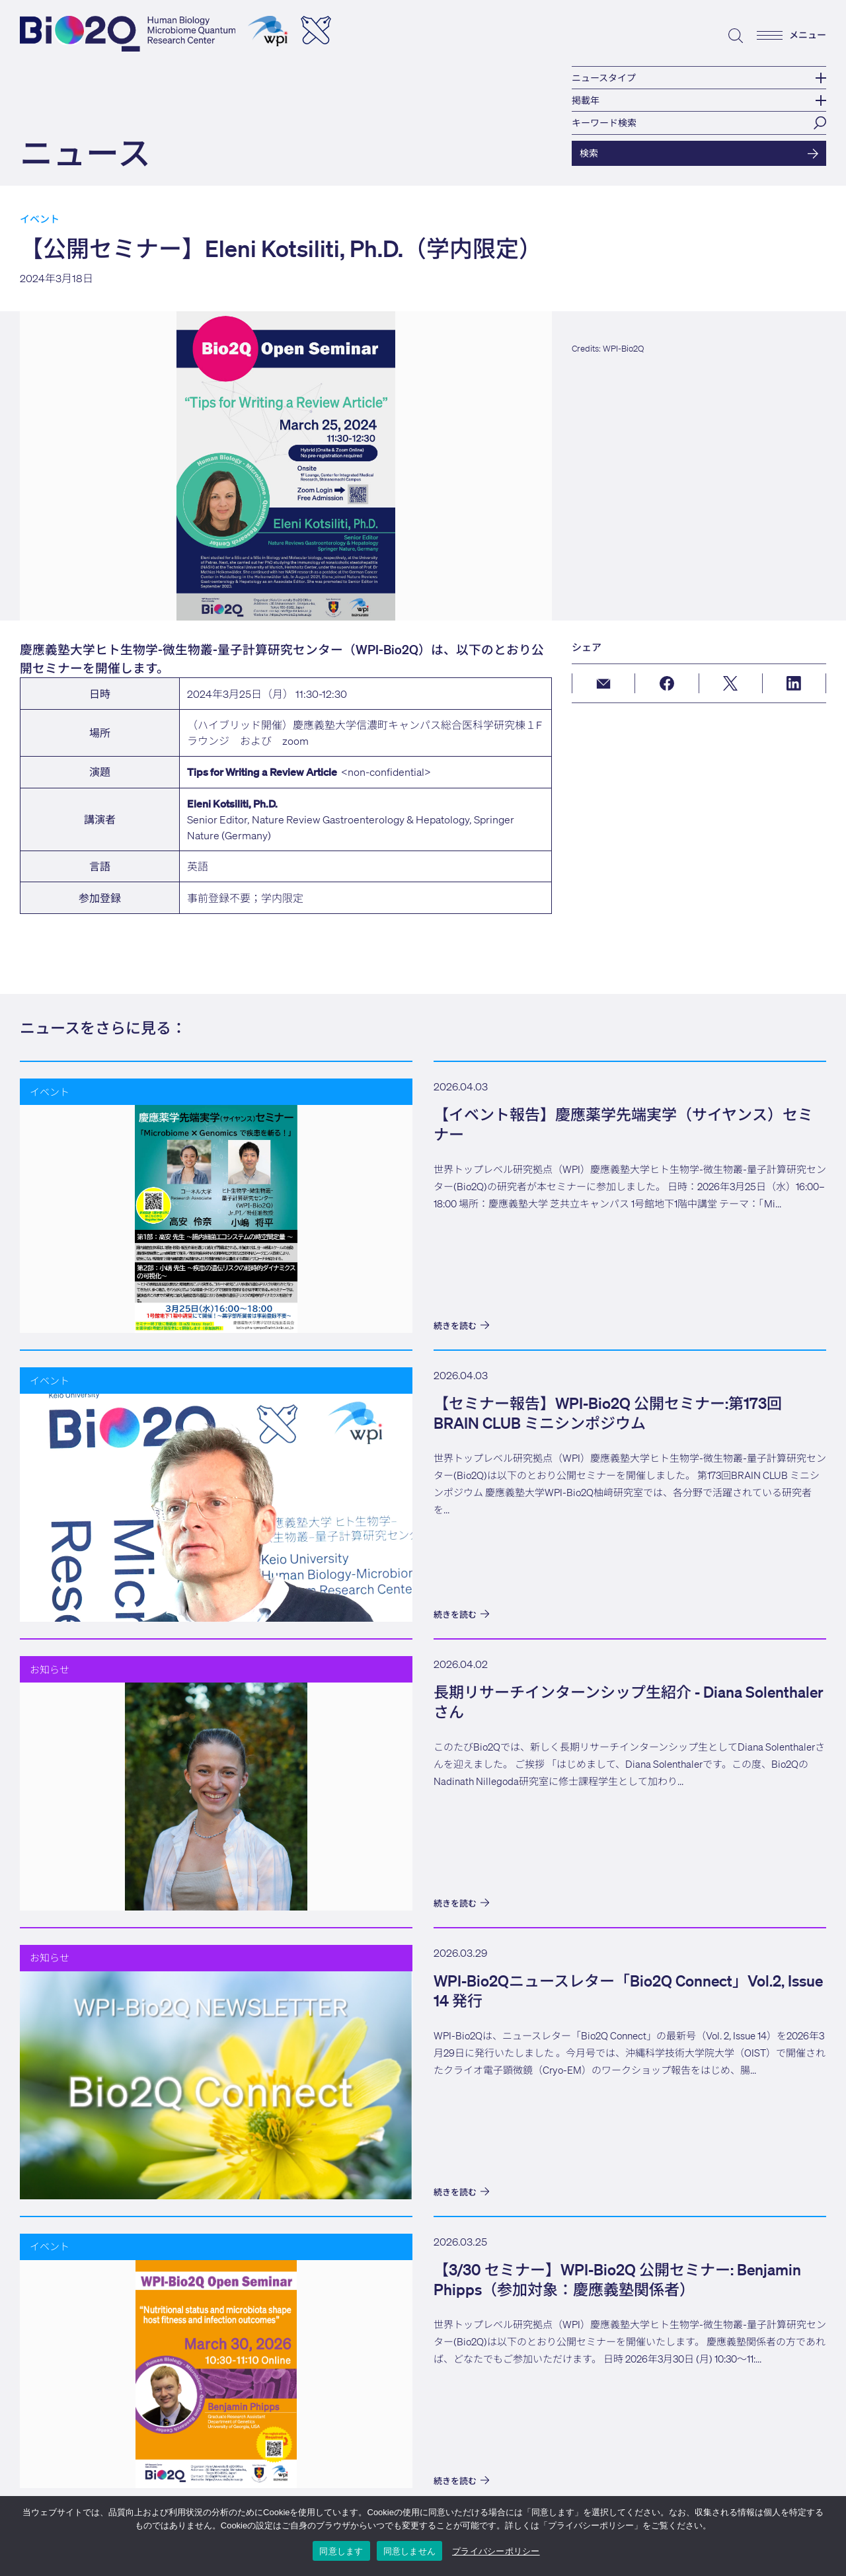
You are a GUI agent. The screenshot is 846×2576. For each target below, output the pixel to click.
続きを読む (461, 1326)
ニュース (85, 152)
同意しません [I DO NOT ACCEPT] (409, 2551)
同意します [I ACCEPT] (341, 2551)
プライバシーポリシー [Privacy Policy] (496, 2551)
